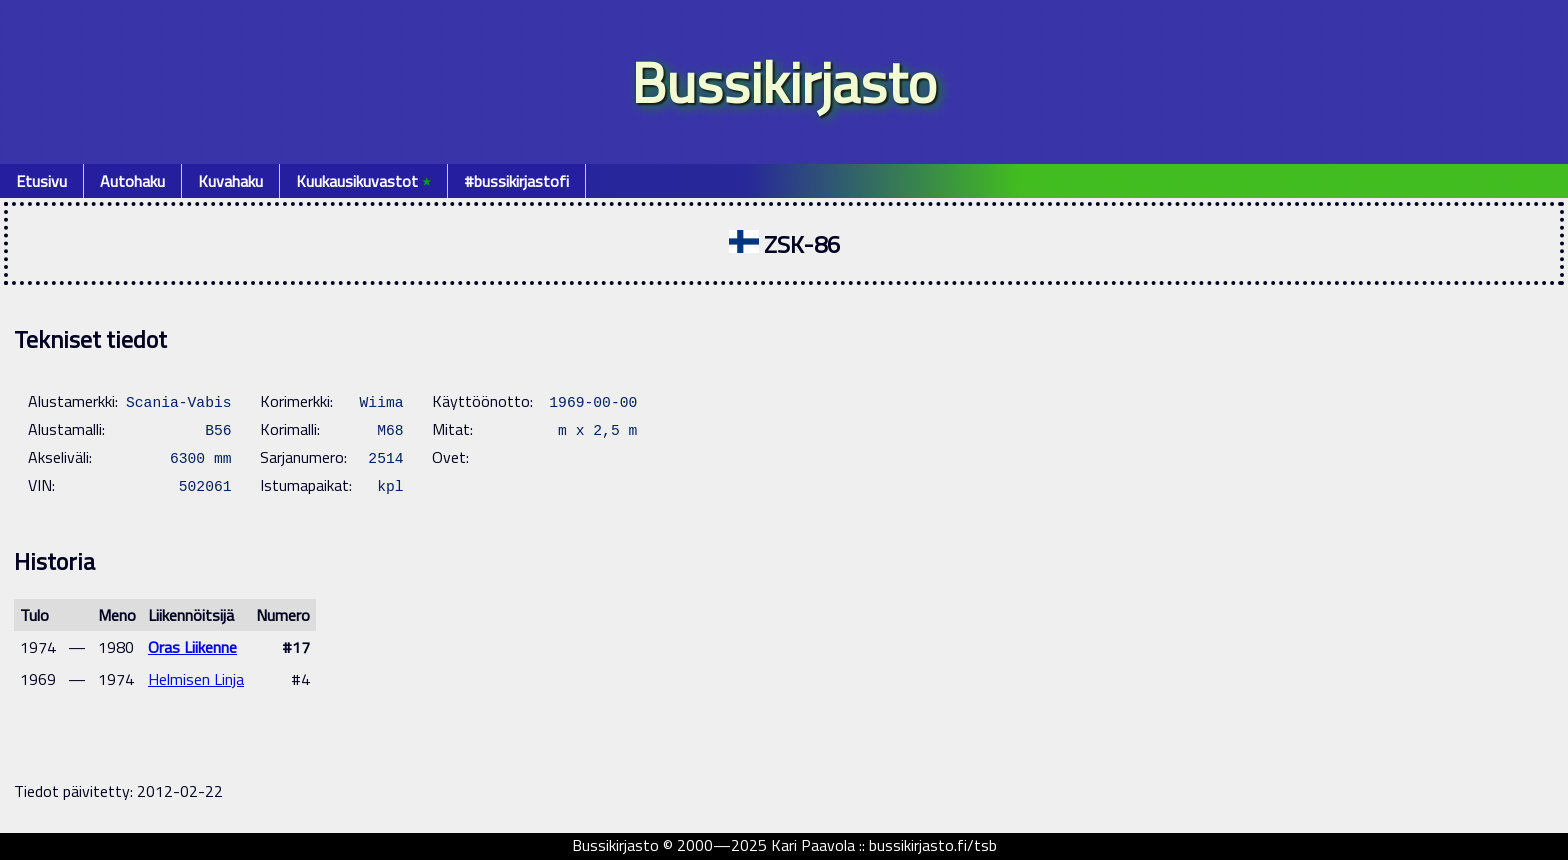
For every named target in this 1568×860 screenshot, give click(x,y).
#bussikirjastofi (516, 181)
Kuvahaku (230, 181)
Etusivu (41, 181)
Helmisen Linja (196, 679)
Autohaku (132, 181)
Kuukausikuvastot (363, 181)
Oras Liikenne (192, 647)
